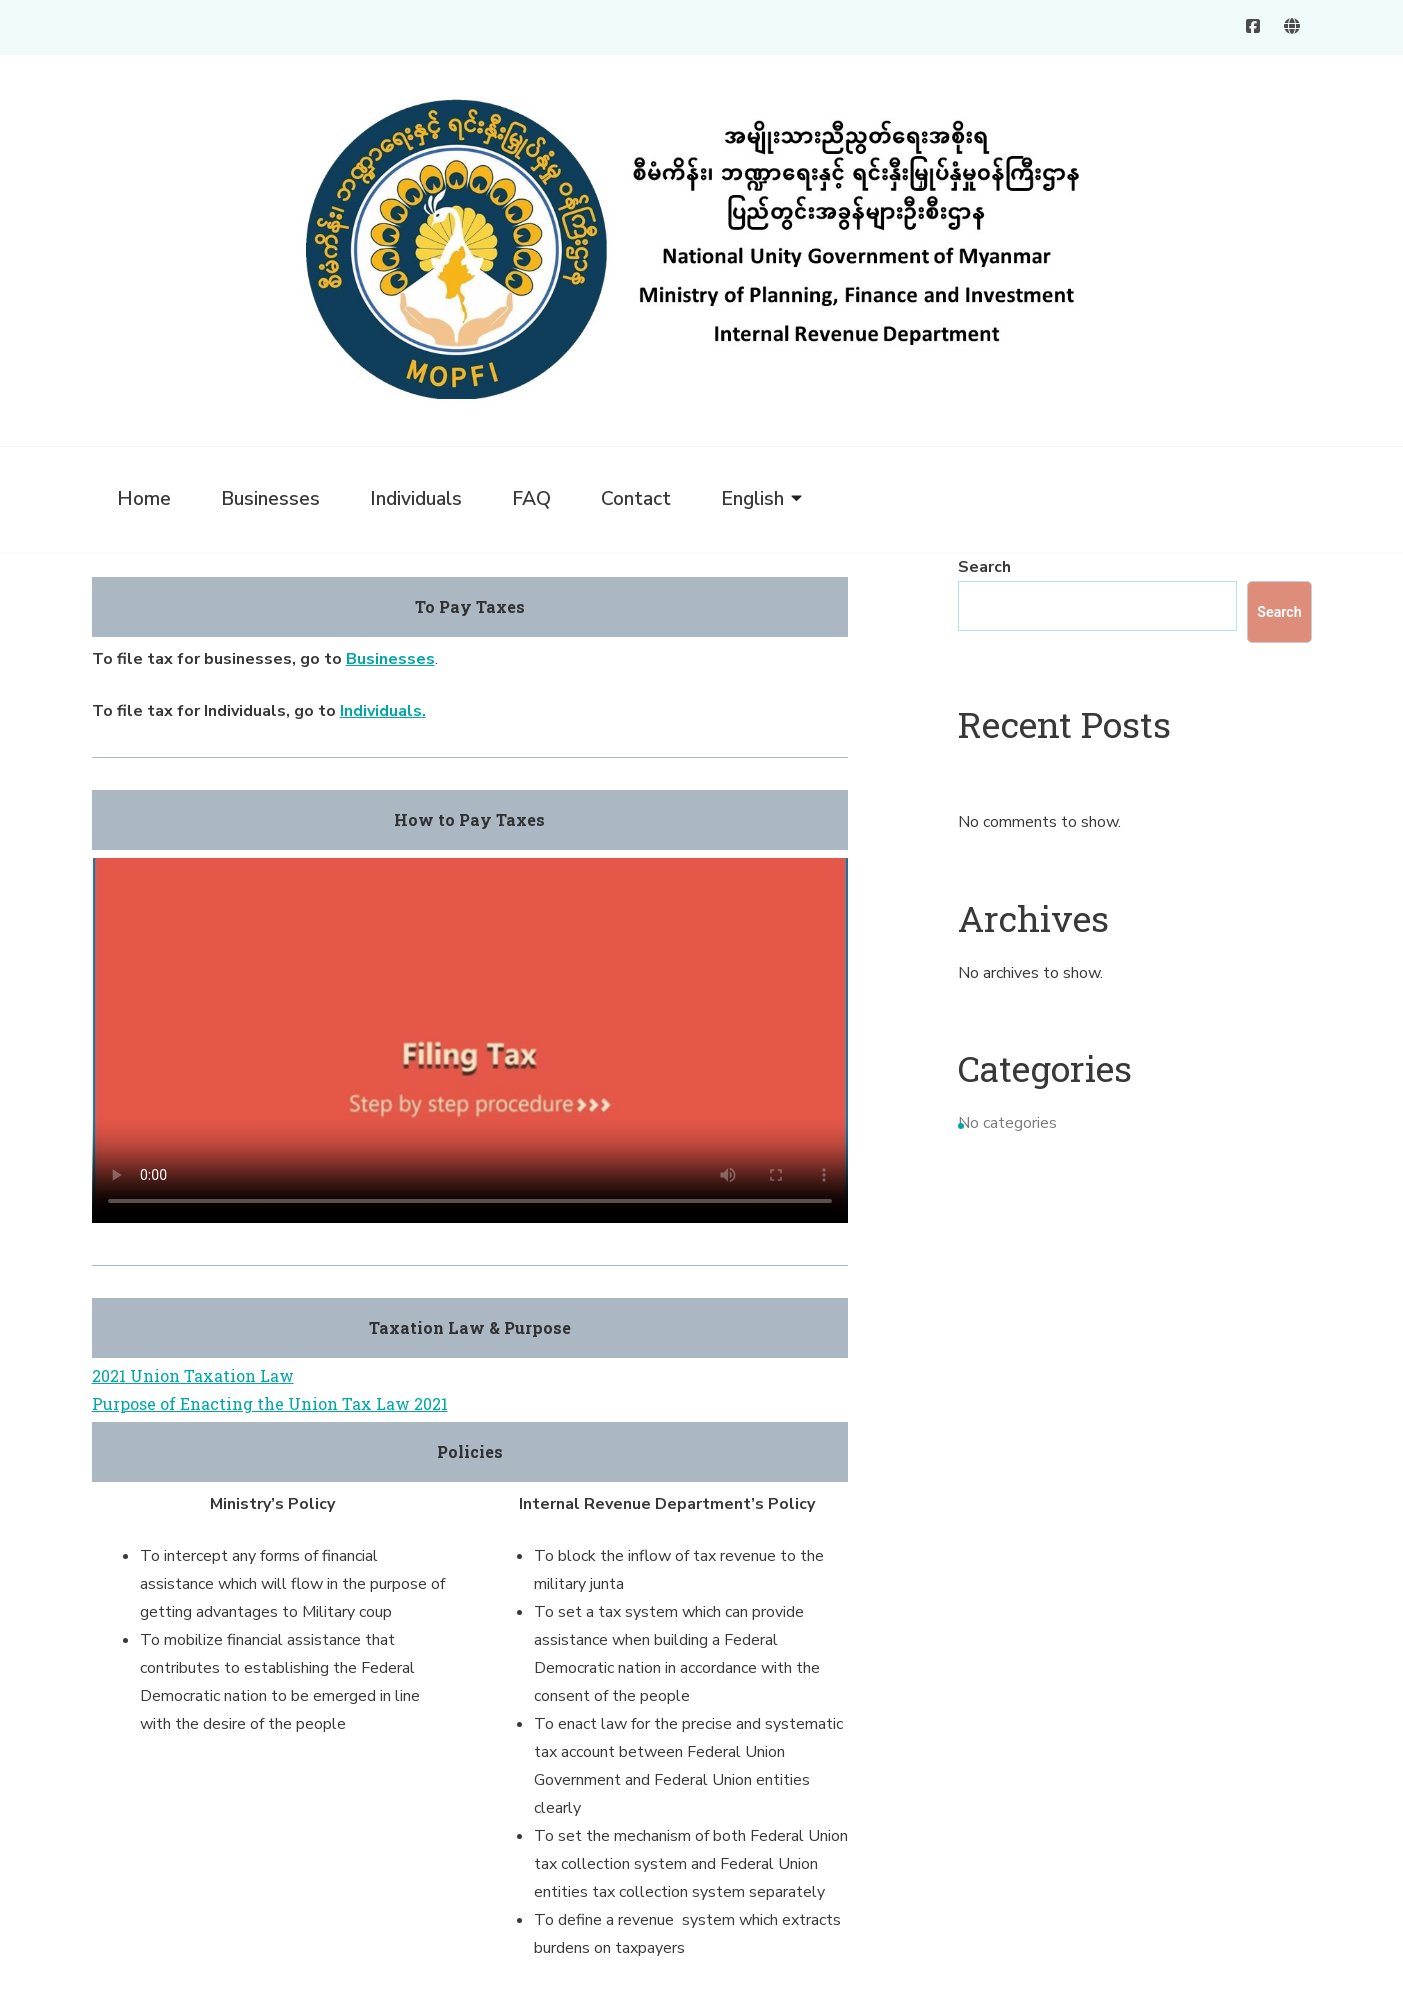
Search (984, 567)
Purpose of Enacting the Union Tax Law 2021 (270, 1403)
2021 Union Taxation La (185, 1375)
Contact (636, 499)
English (752, 499)
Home (144, 499)
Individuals (416, 499)
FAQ (531, 499)
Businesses (270, 499)
